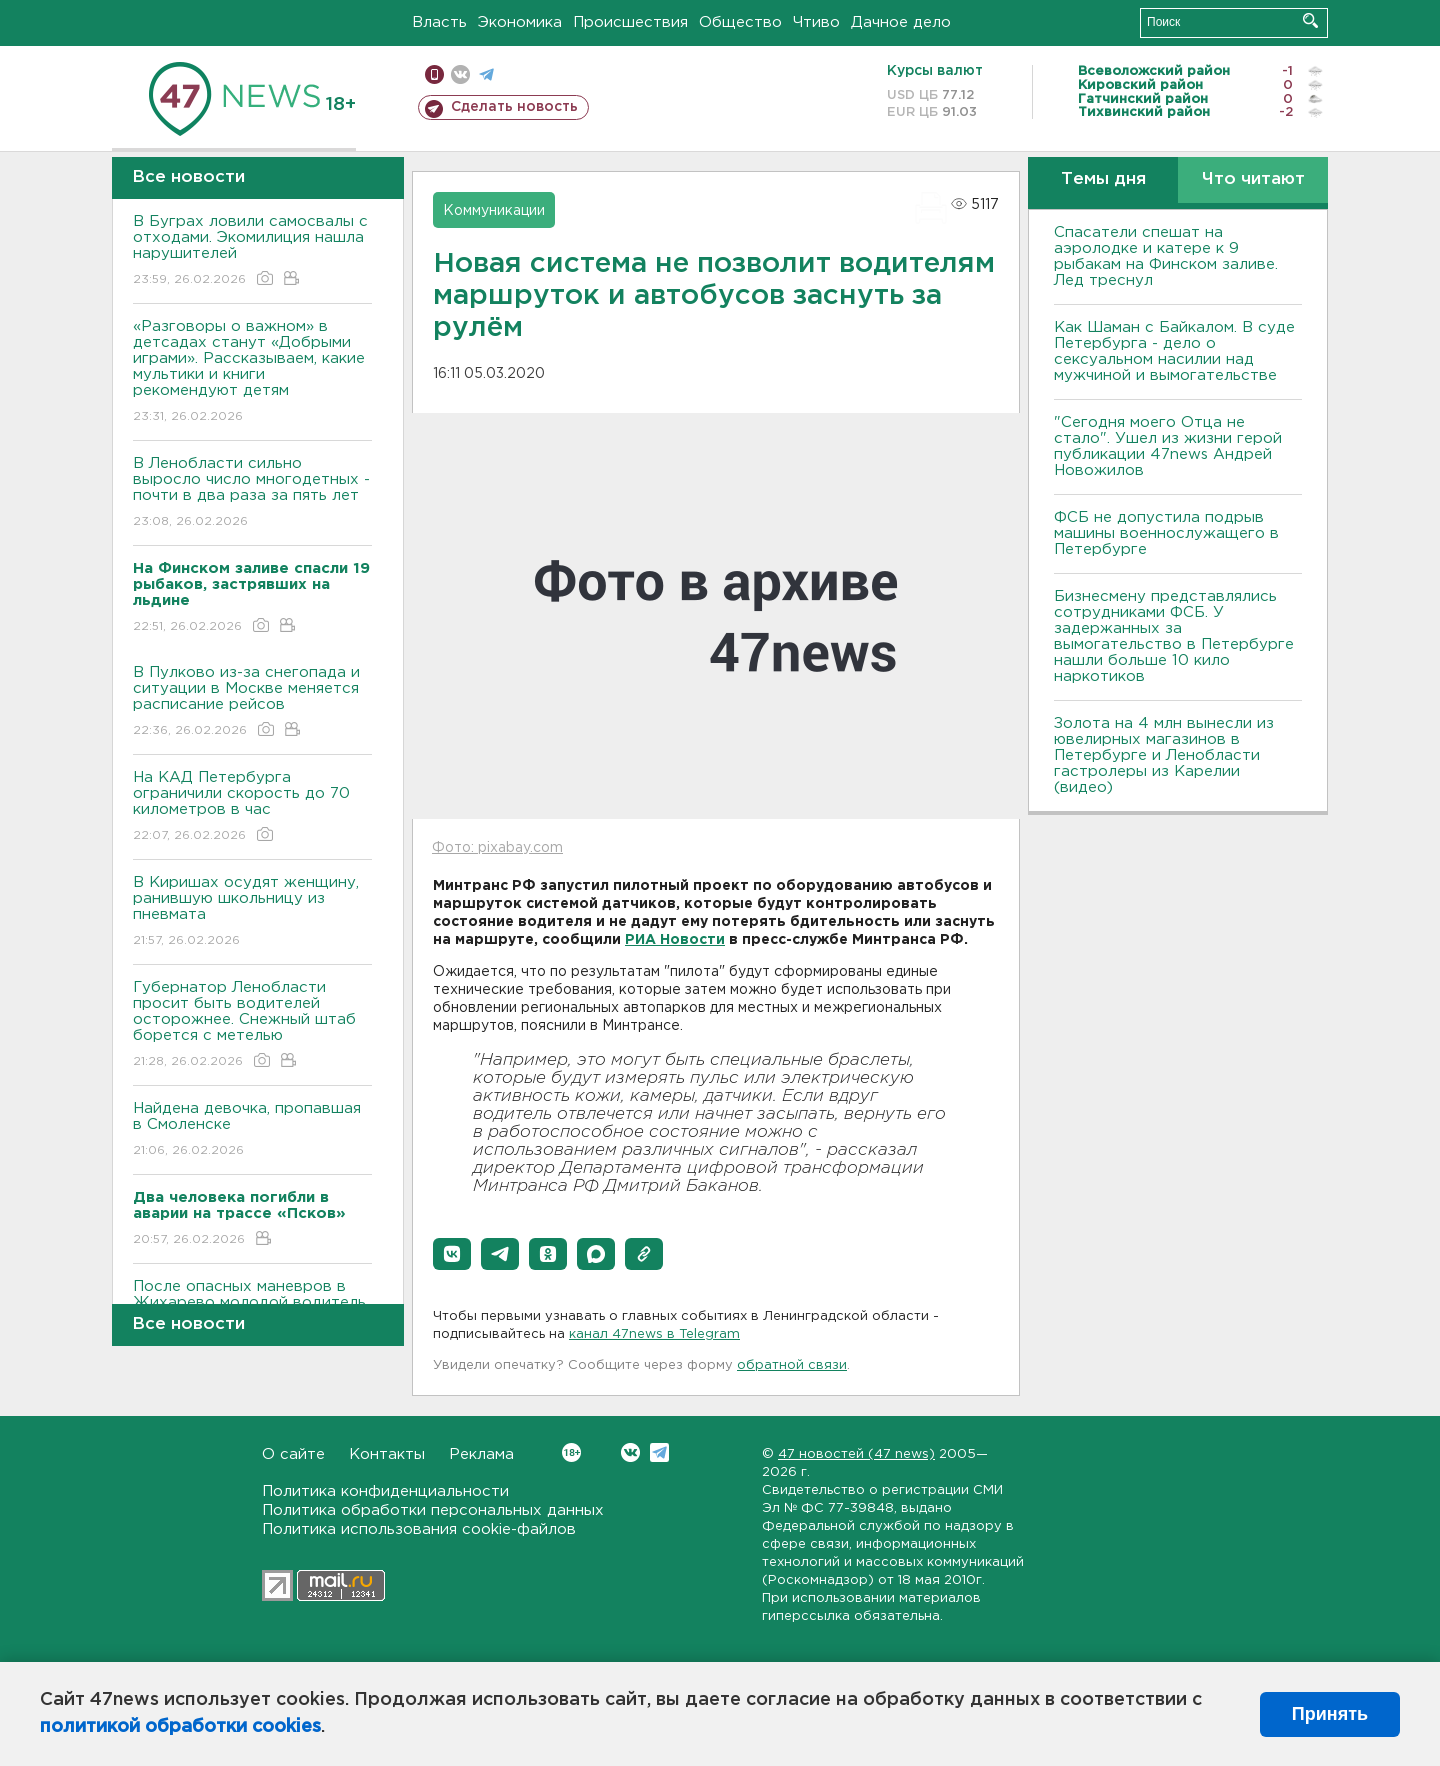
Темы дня (1103, 179)
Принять (1330, 1714)
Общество (740, 22)
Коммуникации (494, 211)
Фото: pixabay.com (497, 848)
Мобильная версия (434, 74)
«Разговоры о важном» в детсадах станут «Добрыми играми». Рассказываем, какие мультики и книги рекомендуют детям (252, 372)
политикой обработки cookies (180, 1727)
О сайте (293, 1454)
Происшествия (630, 22)
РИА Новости (675, 940)
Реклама (481, 1454)
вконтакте (460, 74)
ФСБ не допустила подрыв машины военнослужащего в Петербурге (1166, 533)
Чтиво (816, 22)
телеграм (486, 74)
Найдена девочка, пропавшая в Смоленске (252, 1130)
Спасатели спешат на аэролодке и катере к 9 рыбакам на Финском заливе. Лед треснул (1166, 256)
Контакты (387, 1454)
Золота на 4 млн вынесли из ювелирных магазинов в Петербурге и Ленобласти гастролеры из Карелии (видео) (1164, 755)
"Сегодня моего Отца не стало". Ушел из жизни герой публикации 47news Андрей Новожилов (1168, 446)
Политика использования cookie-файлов (419, 1529)
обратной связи (792, 1365)
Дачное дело (901, 22)
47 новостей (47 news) (856, 1454)
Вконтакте (571, 1452)
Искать (1310, 20)
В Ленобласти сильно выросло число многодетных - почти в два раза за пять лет (252, 493)
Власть (439, 22)
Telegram (659, 1452)
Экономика (520, 22)
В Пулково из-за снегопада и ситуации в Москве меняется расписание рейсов (252, 702)
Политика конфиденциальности (385, 1491)
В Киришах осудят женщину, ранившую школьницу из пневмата (252, 912)
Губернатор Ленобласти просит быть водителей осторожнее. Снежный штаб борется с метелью (252, 1025)
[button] (452, 1254)
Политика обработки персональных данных (433, 1510)
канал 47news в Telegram (654, 1334)
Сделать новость (514, 107)
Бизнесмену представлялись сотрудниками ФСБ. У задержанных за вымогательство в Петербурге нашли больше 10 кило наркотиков (1174, 636)
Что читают (1253, 179)
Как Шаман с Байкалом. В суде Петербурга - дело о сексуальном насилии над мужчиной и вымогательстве (1174, 351)
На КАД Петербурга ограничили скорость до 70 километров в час (252, 807)
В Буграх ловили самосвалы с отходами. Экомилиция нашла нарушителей (252, 251)
